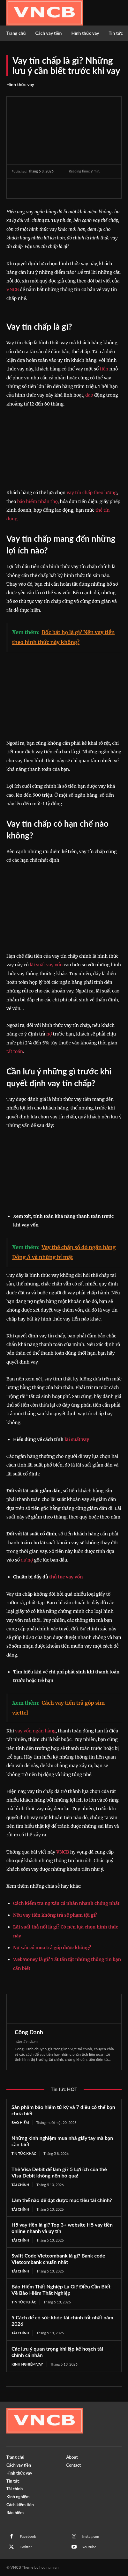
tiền (104, 369)
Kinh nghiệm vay (27, 2364)
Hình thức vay (20, 84)
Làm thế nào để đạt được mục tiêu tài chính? (61, 2200)
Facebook (28, 2536)
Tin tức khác (23, 2153)
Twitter (26, 2546)
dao (89, 395)
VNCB (12, 289)
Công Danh (29, 2032)
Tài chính (20, 2185)
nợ (49, 1034)
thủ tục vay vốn (66, 1577)
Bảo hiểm (20, 2122)
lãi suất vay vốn (46, 965)
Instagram (90, 2536)
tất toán (14, 1051)
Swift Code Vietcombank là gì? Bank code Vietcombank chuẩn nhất (58, 2258)
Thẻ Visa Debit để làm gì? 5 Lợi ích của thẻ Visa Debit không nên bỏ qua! (59, 2172)
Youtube (89, 2546)
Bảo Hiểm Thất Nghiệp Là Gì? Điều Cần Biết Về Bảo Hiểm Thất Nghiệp (60, 2289)
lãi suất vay (76, 1439)
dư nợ (27, 1560)
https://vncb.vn (26, 2041)
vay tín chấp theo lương (92, 492)
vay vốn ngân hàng (35, 1731)
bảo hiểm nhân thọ (37, 501)
